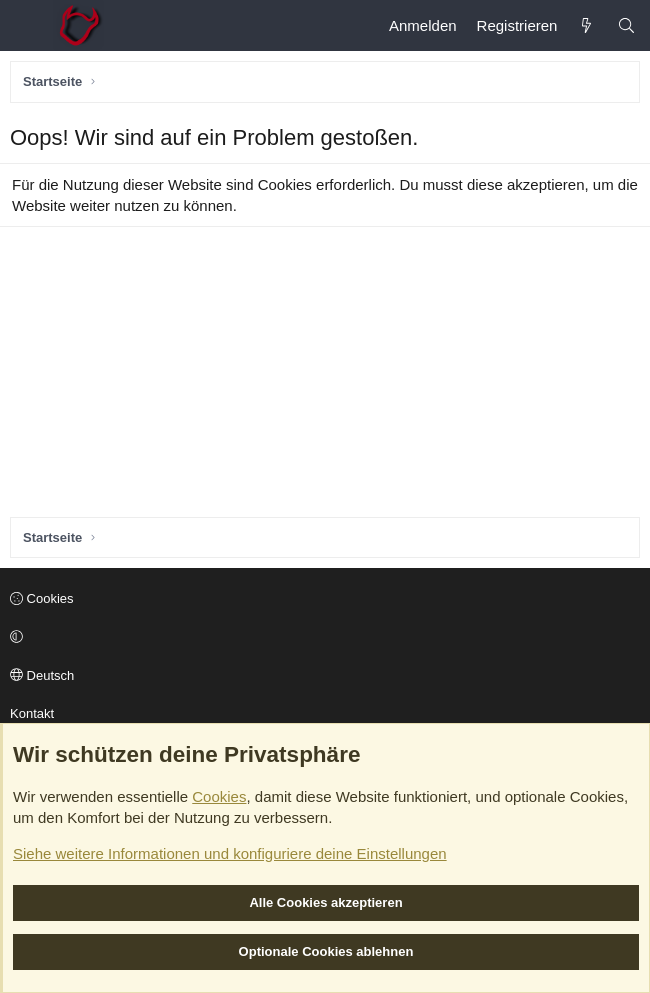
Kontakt (32, 713)
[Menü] (26, 26)
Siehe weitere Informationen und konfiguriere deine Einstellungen (230, 853)
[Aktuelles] (586, 25)
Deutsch (42, 675)
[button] (322, 638)
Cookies (42, 598)
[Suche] (626, 25)
